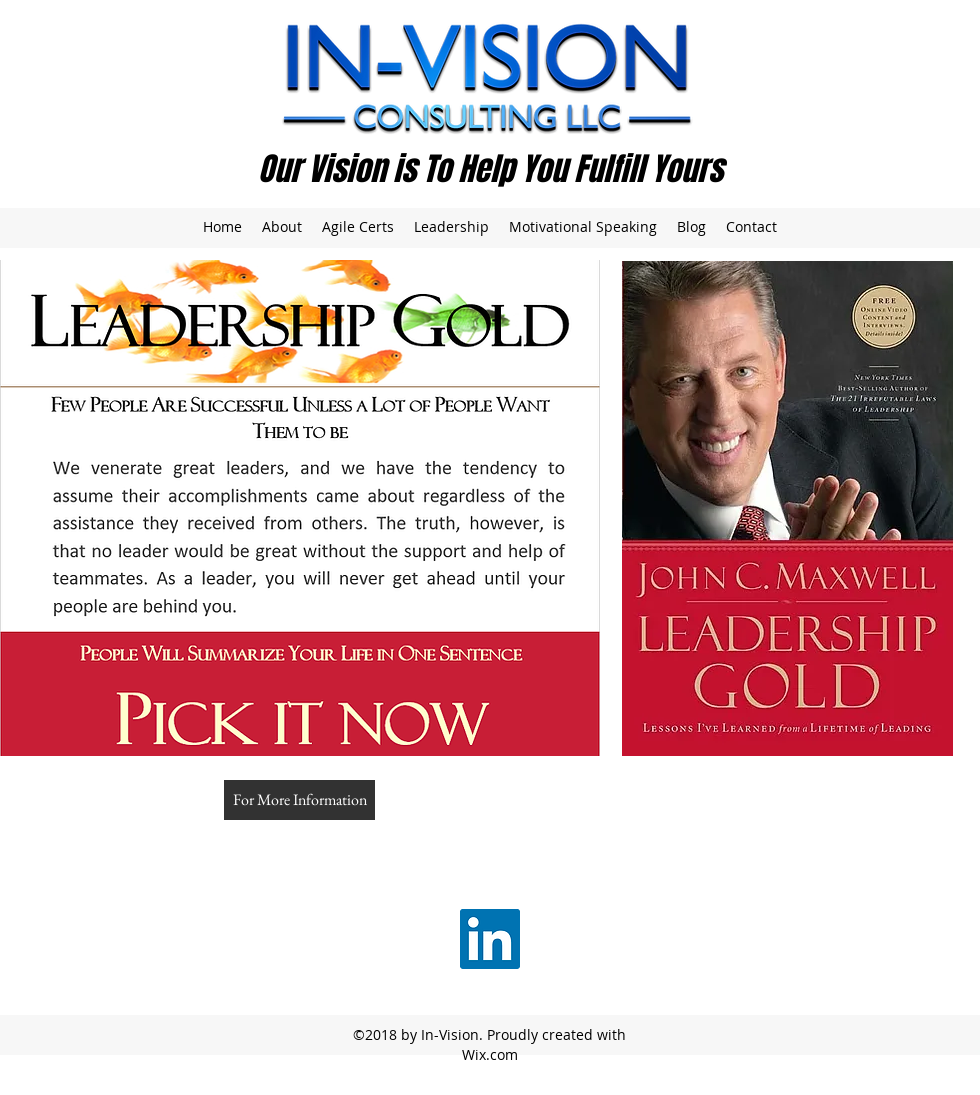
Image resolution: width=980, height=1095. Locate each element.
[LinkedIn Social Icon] (490, 939)
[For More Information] (299, 800)
